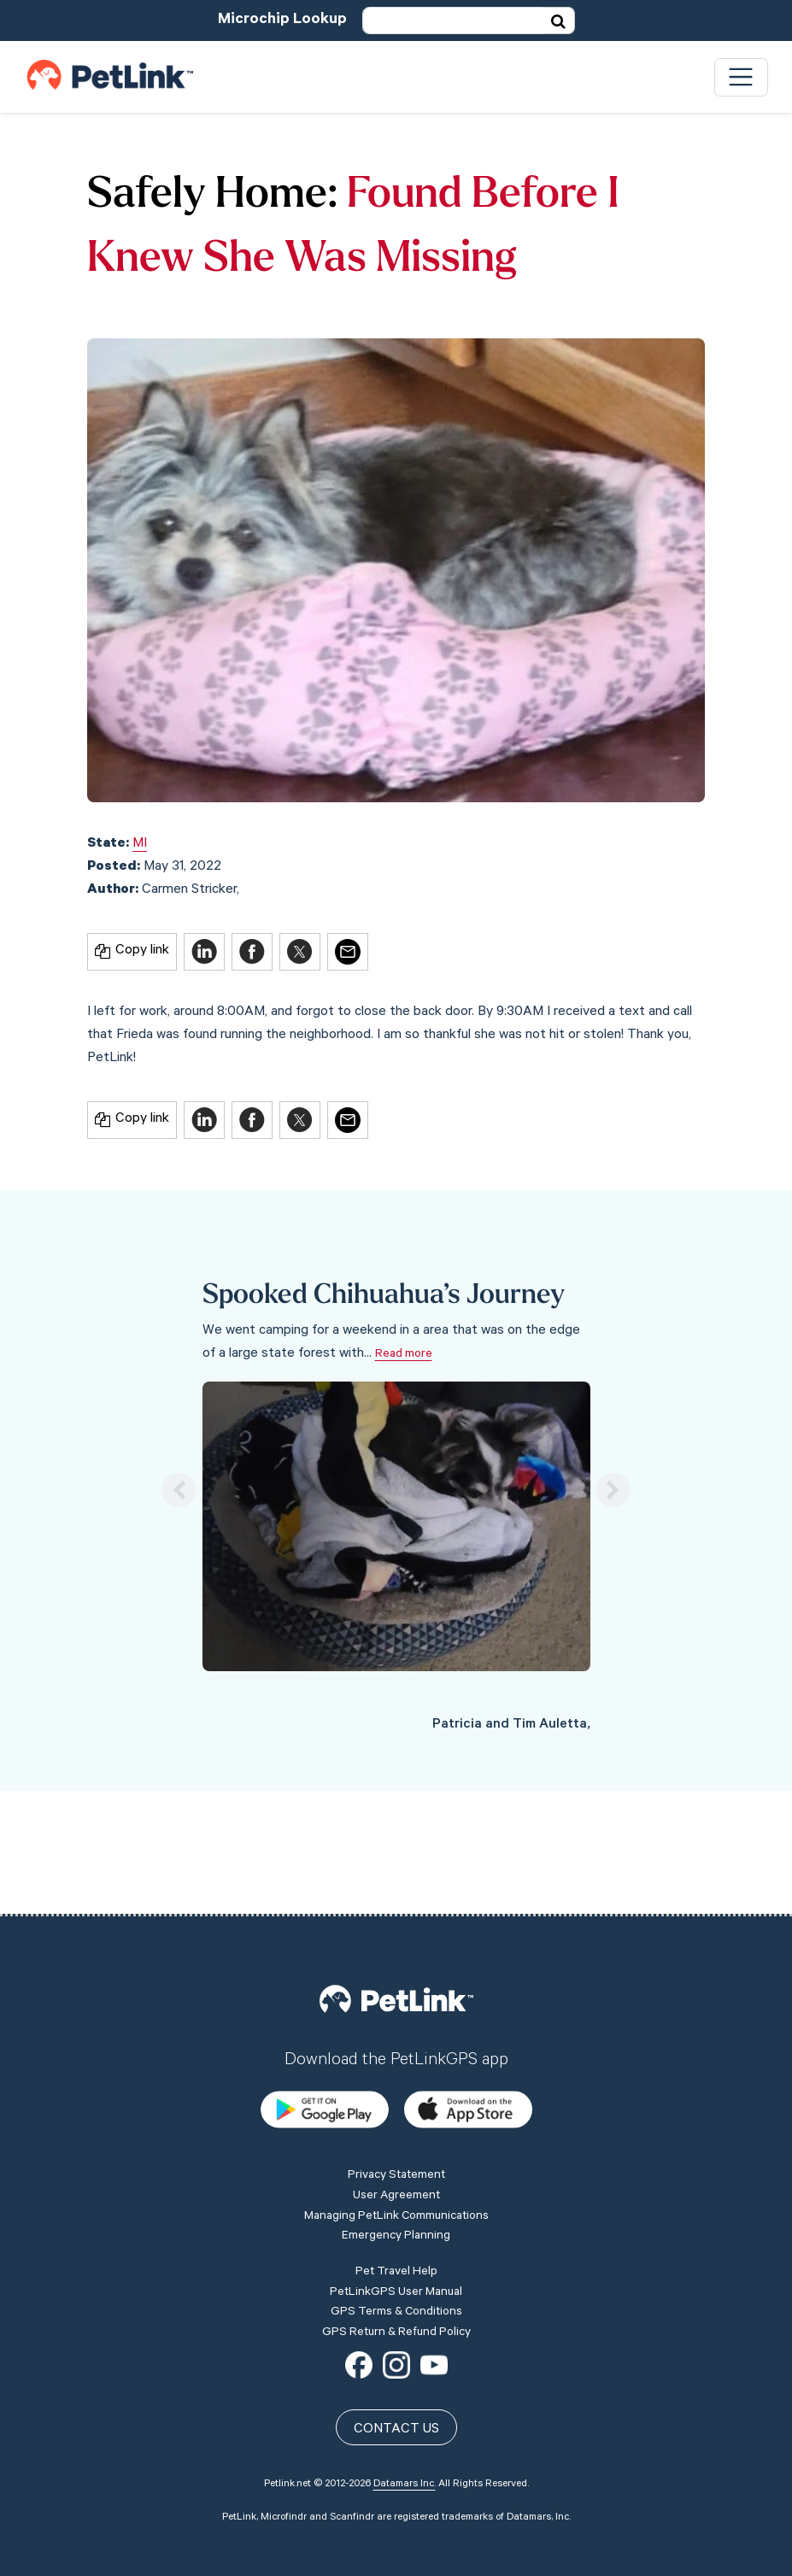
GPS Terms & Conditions (396, 2191)
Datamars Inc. (404, 2363)
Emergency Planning (396, 2114)
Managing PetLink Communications (396, 2095)
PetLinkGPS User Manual (396, 2171)
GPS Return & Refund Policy (396, 2211)
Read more (403, 1355)
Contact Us (396, 2308)
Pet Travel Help (396, 2150)
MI (139, 844)
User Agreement (396, 2074)
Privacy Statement (396, 2055)
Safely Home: (212, 196)
